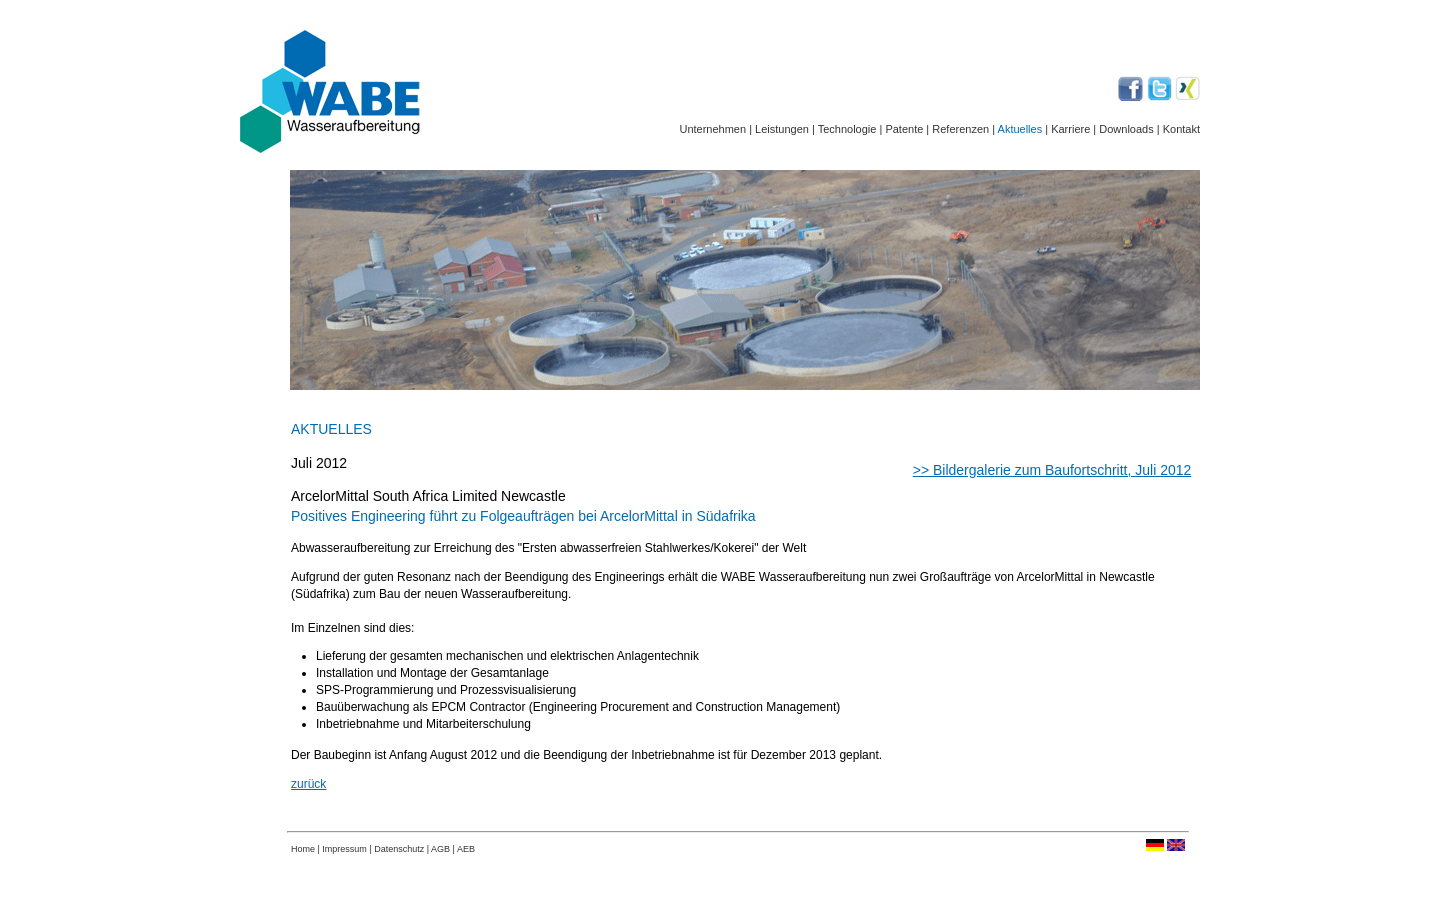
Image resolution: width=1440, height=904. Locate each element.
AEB (466, 849)
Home (303, 849)
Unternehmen (712, 129)
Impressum (344, 849)
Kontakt (1181, 129)
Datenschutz (400, 849)
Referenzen (960, 129)
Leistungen (782, 129)
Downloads (1126, 129)
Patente (904, 129)
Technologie (847, 129)
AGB (440, 849)
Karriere (1069, 129)
